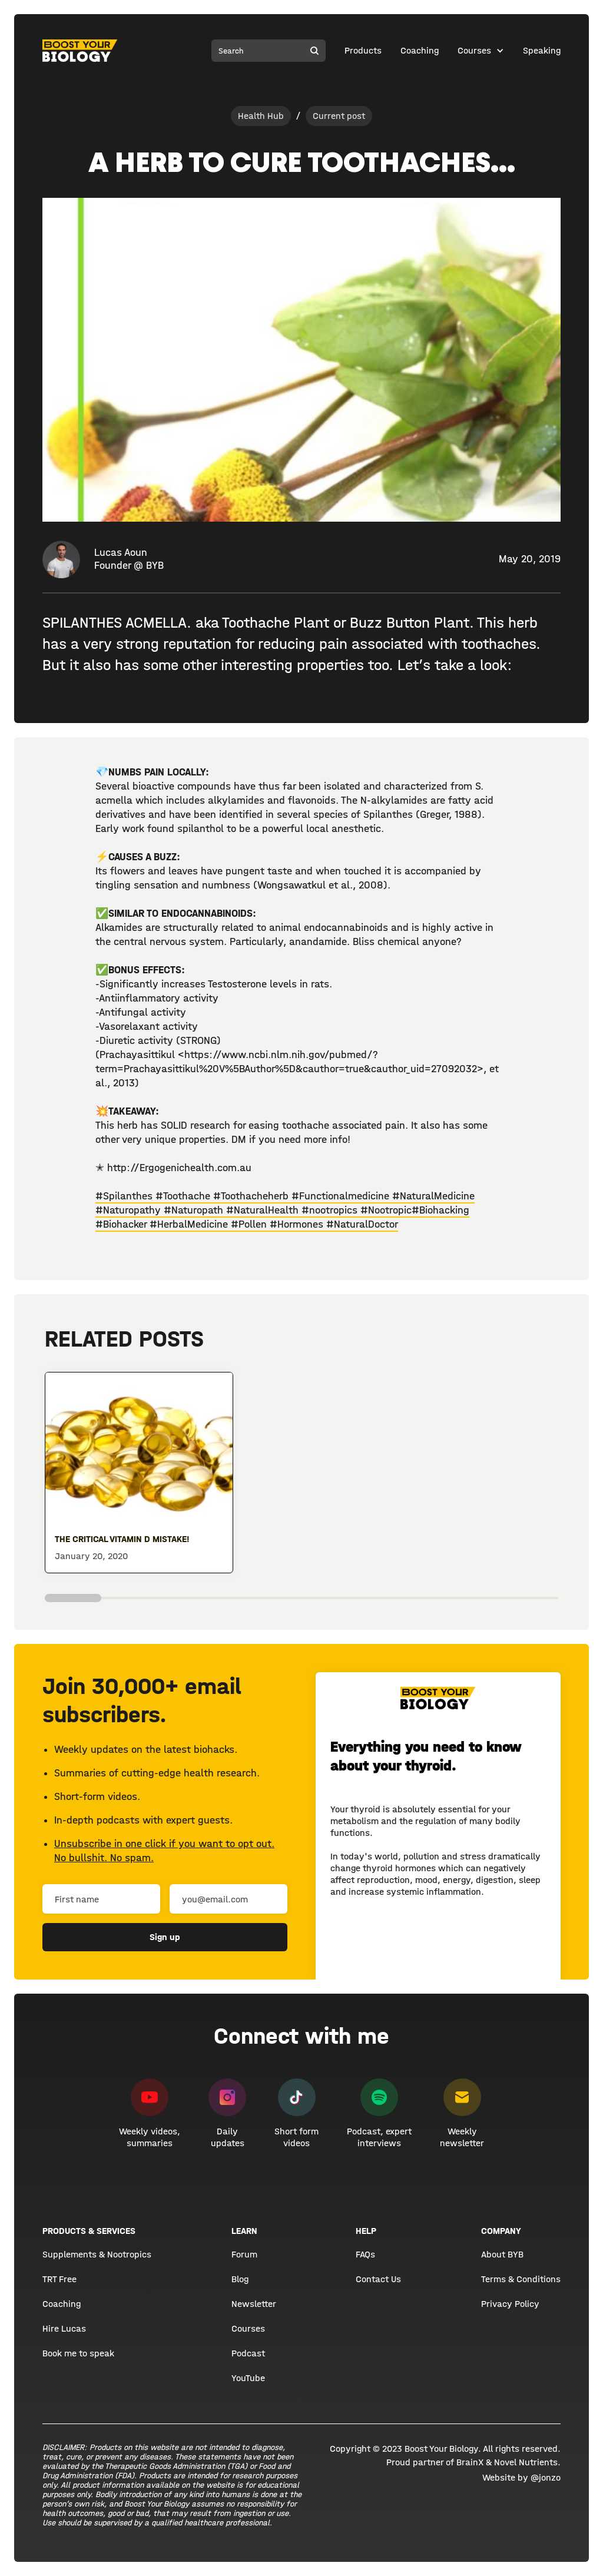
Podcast (248, 2353)
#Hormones (298, 1224)
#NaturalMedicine (433, 1196)
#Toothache (183, 1196)
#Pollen (250, 1224)
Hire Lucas (64, 2328)
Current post (339, 115)
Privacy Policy (510, 2303)
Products (363, 50)
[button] (481, 51)
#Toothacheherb (252, 1196)
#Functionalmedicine (341, 1196)
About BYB (502, 2254)
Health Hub (261, 115)
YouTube (248, 2377)
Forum (244, 2254)
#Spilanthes (124, 1196)
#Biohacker (122, 1224)
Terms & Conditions (521, 2279)
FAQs (365, 2254)
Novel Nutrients (526, 2462)
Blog (240, 2279)
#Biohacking (440, 1210)
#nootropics (331, 1210)
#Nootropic (386, 1210)
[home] (80, 50)
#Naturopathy (129, 1210)
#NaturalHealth (264, 1210)
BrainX (469, 2462)
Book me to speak (78, 2353)
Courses (474, 50)
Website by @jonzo (521, 2477)
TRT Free (59, 2279)
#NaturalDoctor (362, 1224)
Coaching (419, 50)
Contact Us (378, 2279)
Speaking (542, 50)
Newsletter (253, 2303)
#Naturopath (195, 1210)
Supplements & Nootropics (96, 2254)
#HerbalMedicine (190, 1224)
